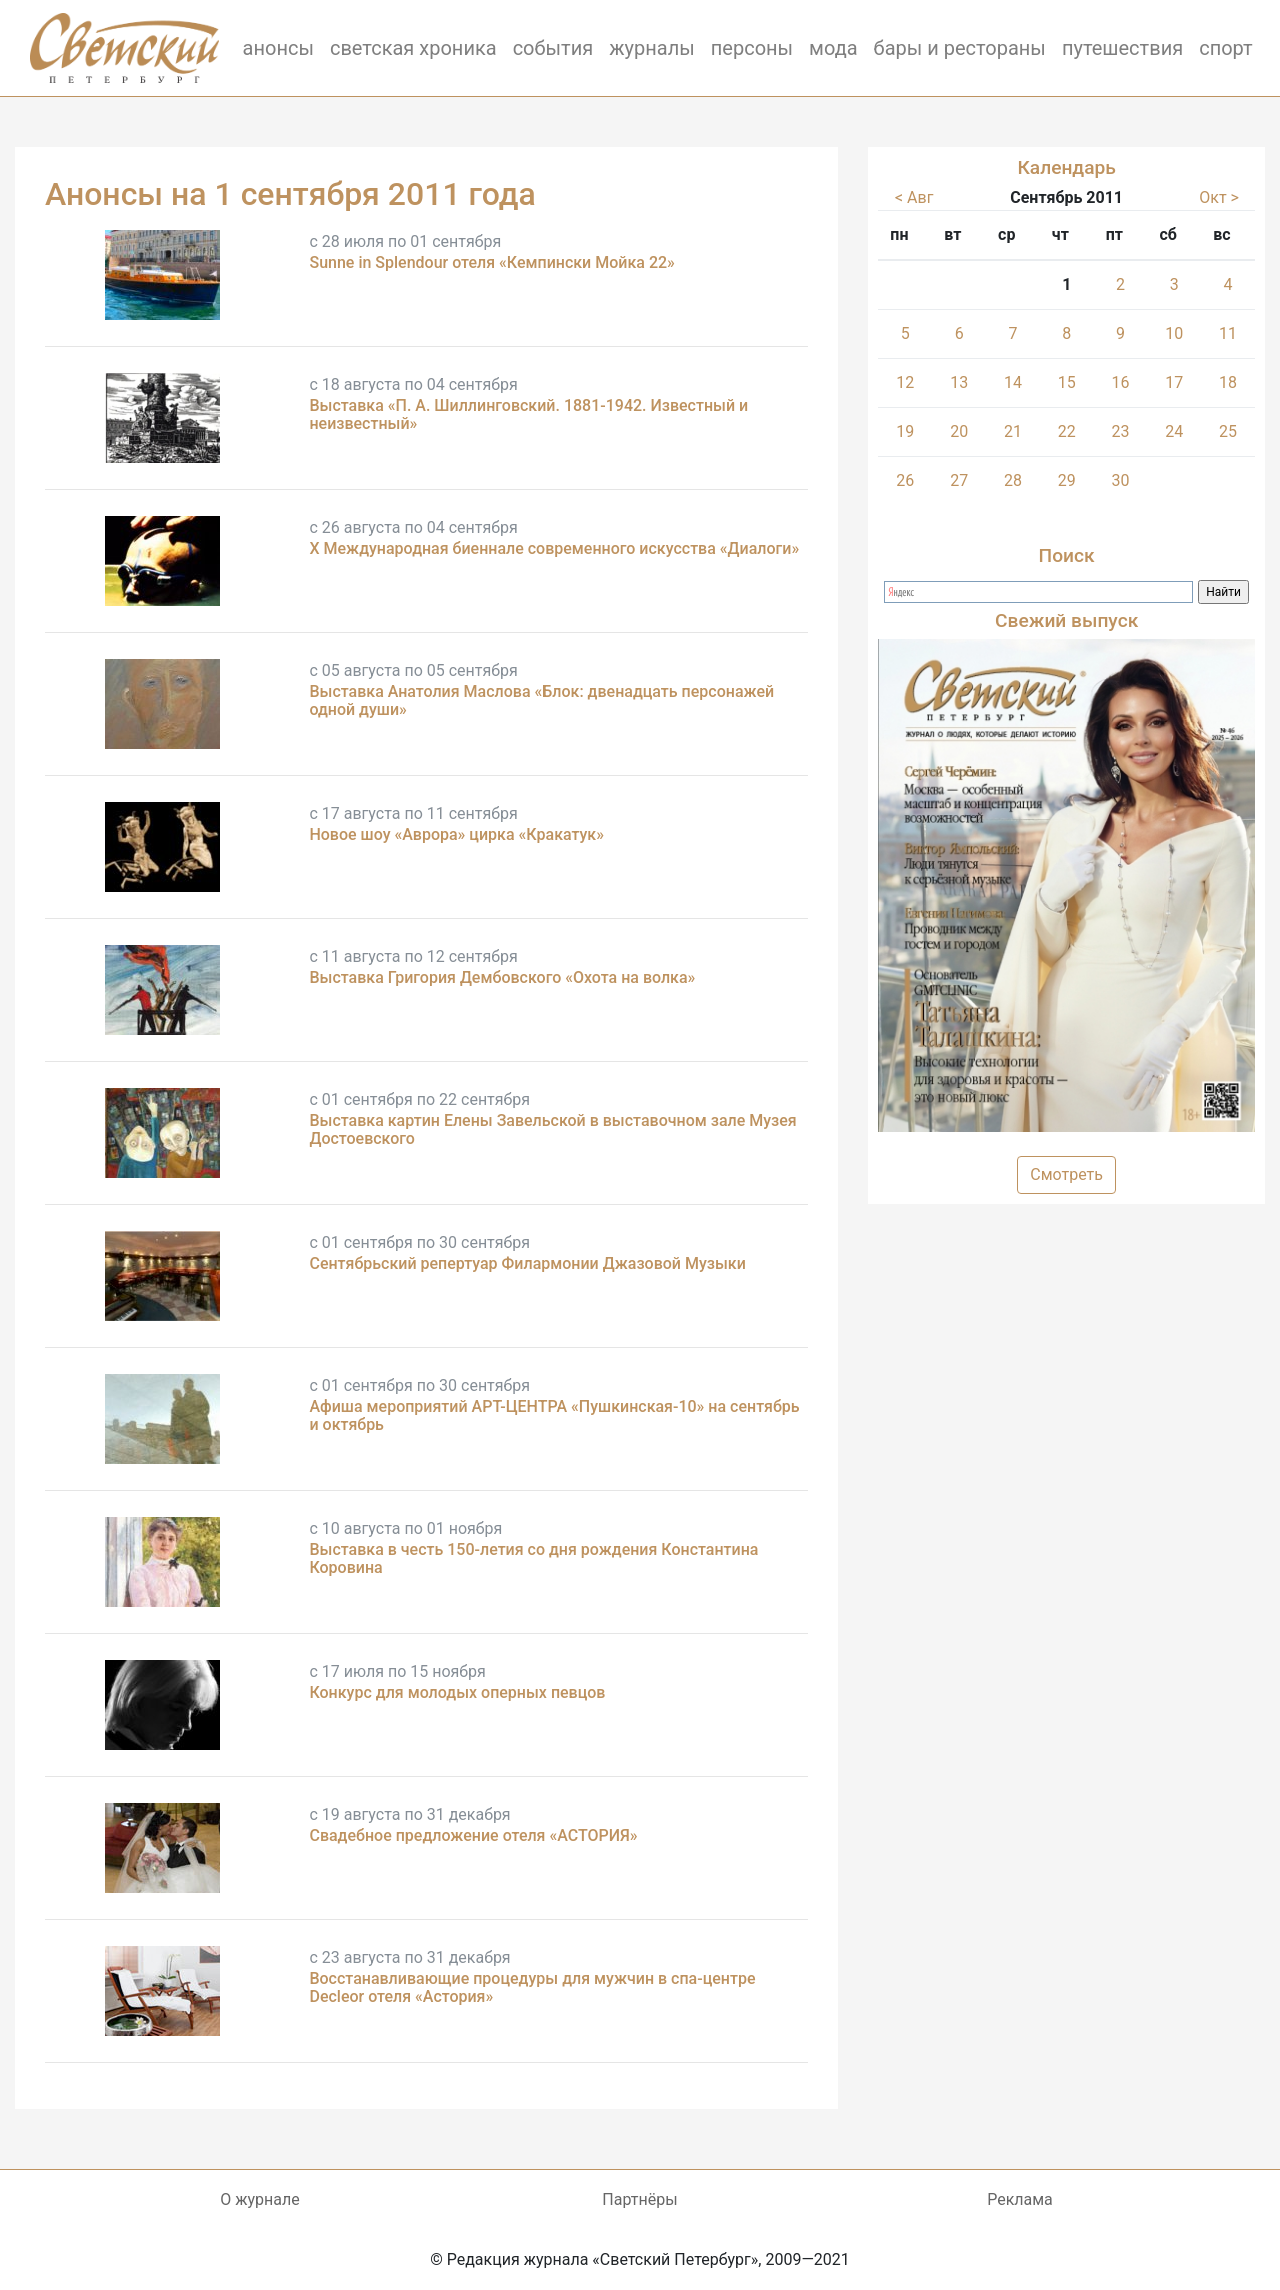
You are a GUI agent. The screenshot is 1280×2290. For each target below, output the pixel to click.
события (553, 48)
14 (1013, 382)
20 (959, 431)
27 (959, 480)
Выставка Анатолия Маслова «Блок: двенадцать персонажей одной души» (541, 700)
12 (905, 382)
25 (1228, 431)
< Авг (914, 197)
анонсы (278, 48)
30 (1121, 480)
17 (1174, 382)
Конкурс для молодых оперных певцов (457, 1692)
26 (905, 480)
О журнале (259, 2199)
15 (1067, 382)
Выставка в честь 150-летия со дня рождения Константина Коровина (533, 1558)
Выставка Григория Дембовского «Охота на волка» (502, 977)
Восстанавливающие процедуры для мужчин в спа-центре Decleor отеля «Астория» (532, 1987)
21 (1013, 431)
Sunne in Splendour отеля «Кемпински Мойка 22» (491, 262)
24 (1174, 431)
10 (1174, 333)
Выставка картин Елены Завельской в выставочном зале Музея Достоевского (552, 1129)
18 (1228, 382)
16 (1121, 382)
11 (1228, 333)
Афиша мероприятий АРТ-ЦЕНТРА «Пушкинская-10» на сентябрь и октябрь (554, 1415)
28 (1013, 480)
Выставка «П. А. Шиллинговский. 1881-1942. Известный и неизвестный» (528, 414)
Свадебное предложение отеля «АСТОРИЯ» (473, 1835)
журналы (652, 48)
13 (959, 382)
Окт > (1219, 197)
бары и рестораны (960, 48)
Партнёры (639, 2199)
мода (833, 48)
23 (1121, 431)
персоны (752, 48)
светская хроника (413, 48)
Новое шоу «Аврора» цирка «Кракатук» (456, 834)
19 (905, 431)
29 (1067, 480)
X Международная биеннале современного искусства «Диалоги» (554, 548)
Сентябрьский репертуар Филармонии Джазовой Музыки (527, 1263)
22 (1067, 431)
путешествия (1122, 48)
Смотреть (1066, 1174)
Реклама (1020, 2199)
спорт (1226, 48)
